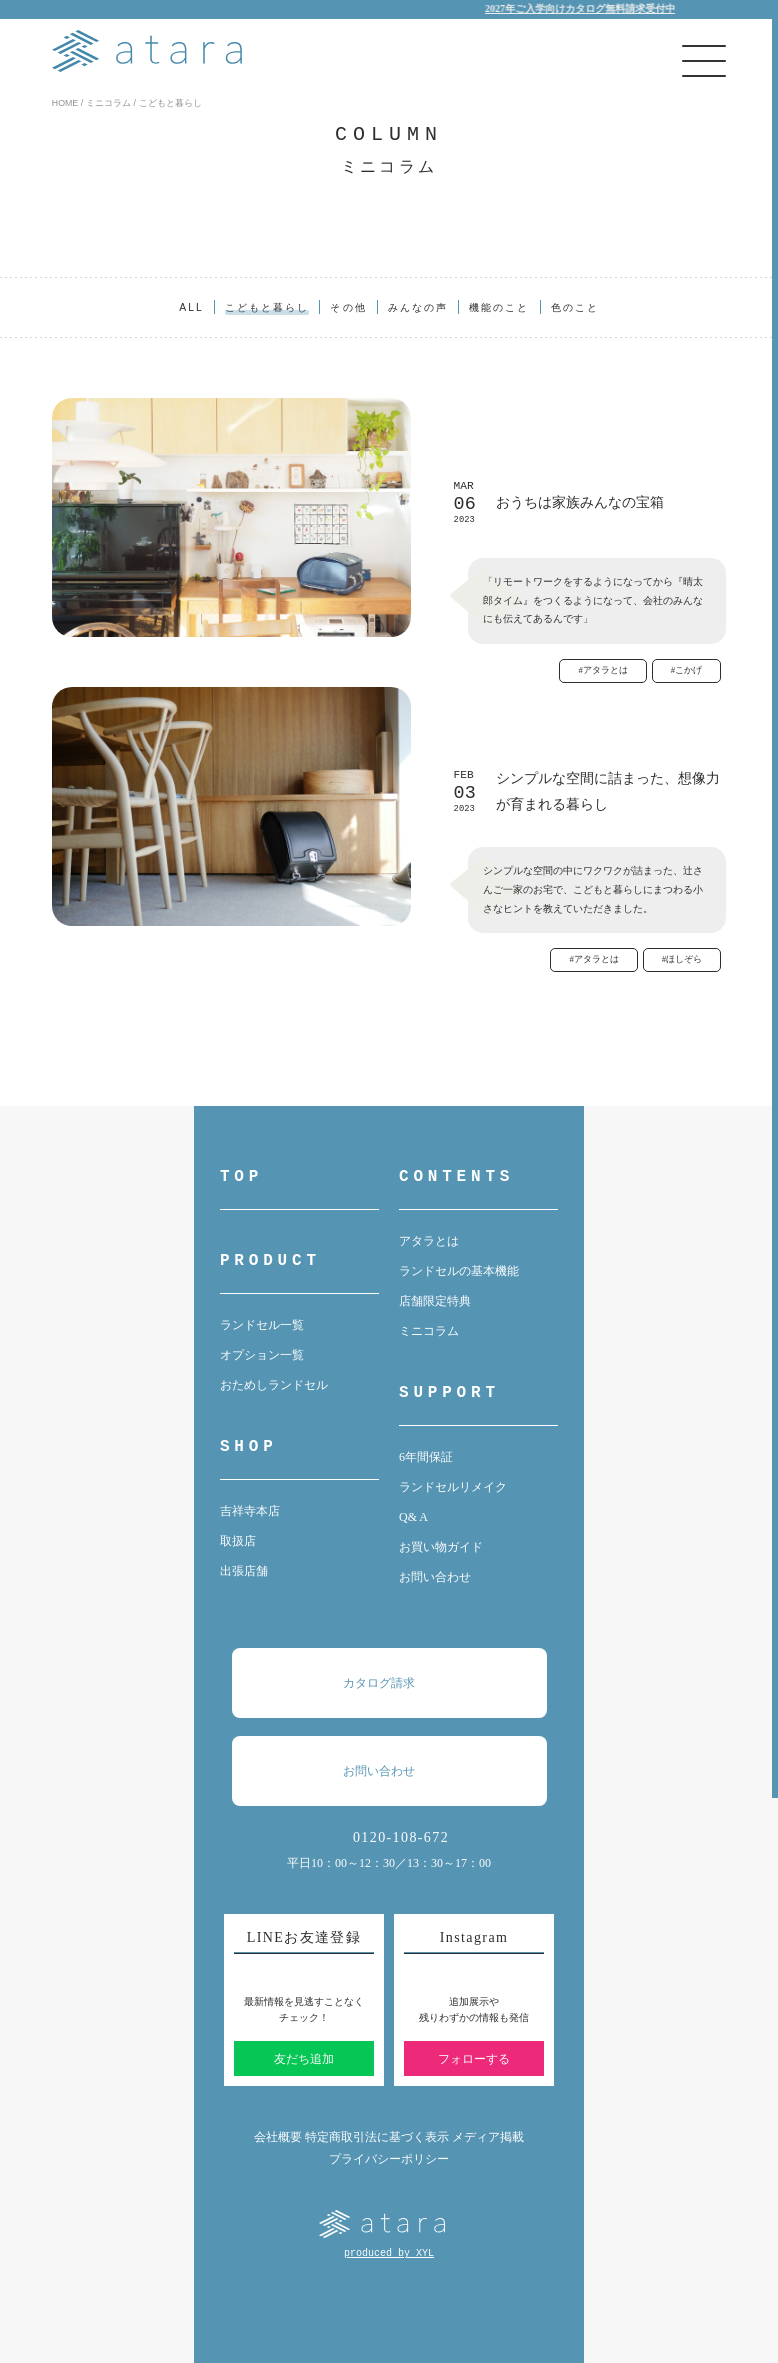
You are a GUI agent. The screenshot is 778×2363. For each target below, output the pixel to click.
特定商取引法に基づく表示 (377, 2137)
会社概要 (278, 2137)
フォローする (474, 2059)
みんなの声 (418, 307)
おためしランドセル (274, 1385)
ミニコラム (108, 103)
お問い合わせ (435, 1577)
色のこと (575, 307)
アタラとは (429, 1241)
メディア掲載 (488, 2137)
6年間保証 (426, 1457)
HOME (65, 103)
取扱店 (238, 1541)
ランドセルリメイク (453, 1487)
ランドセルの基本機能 (459, 1271)
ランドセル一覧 (262, 1325)
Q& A (413, 1517)
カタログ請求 (399, 1683)
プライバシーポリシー (389, 2159)
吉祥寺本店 (250, 1511)
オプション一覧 (262, 1355)
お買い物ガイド (441, 1547)
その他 (348, 307)
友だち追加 (304, 2059)
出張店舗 (244, 1571)
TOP (241, 1177)
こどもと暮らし (267, 307)
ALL (191, 307)
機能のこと (499, 307)
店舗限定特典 (435, 1301)
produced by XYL (389, 2253)
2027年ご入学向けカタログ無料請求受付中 (598, 8)
